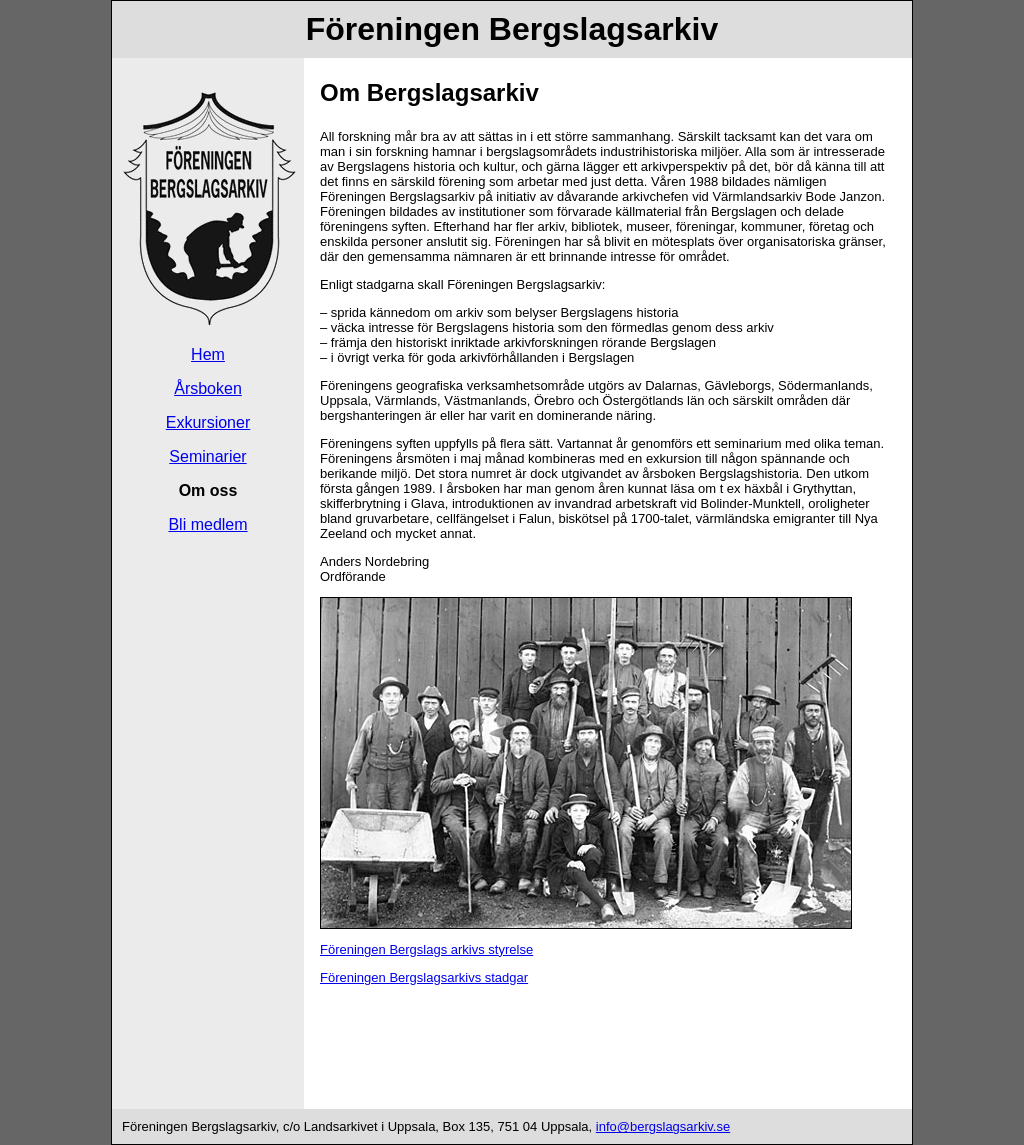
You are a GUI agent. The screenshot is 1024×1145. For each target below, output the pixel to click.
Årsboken (208, 388)
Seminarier (207, 456)
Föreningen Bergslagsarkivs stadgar (424, 977)
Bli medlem (207, 524)
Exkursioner (208, 422)
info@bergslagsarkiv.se (663, 1126)
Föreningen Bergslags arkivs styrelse (426, 949)
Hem (208, 354)
